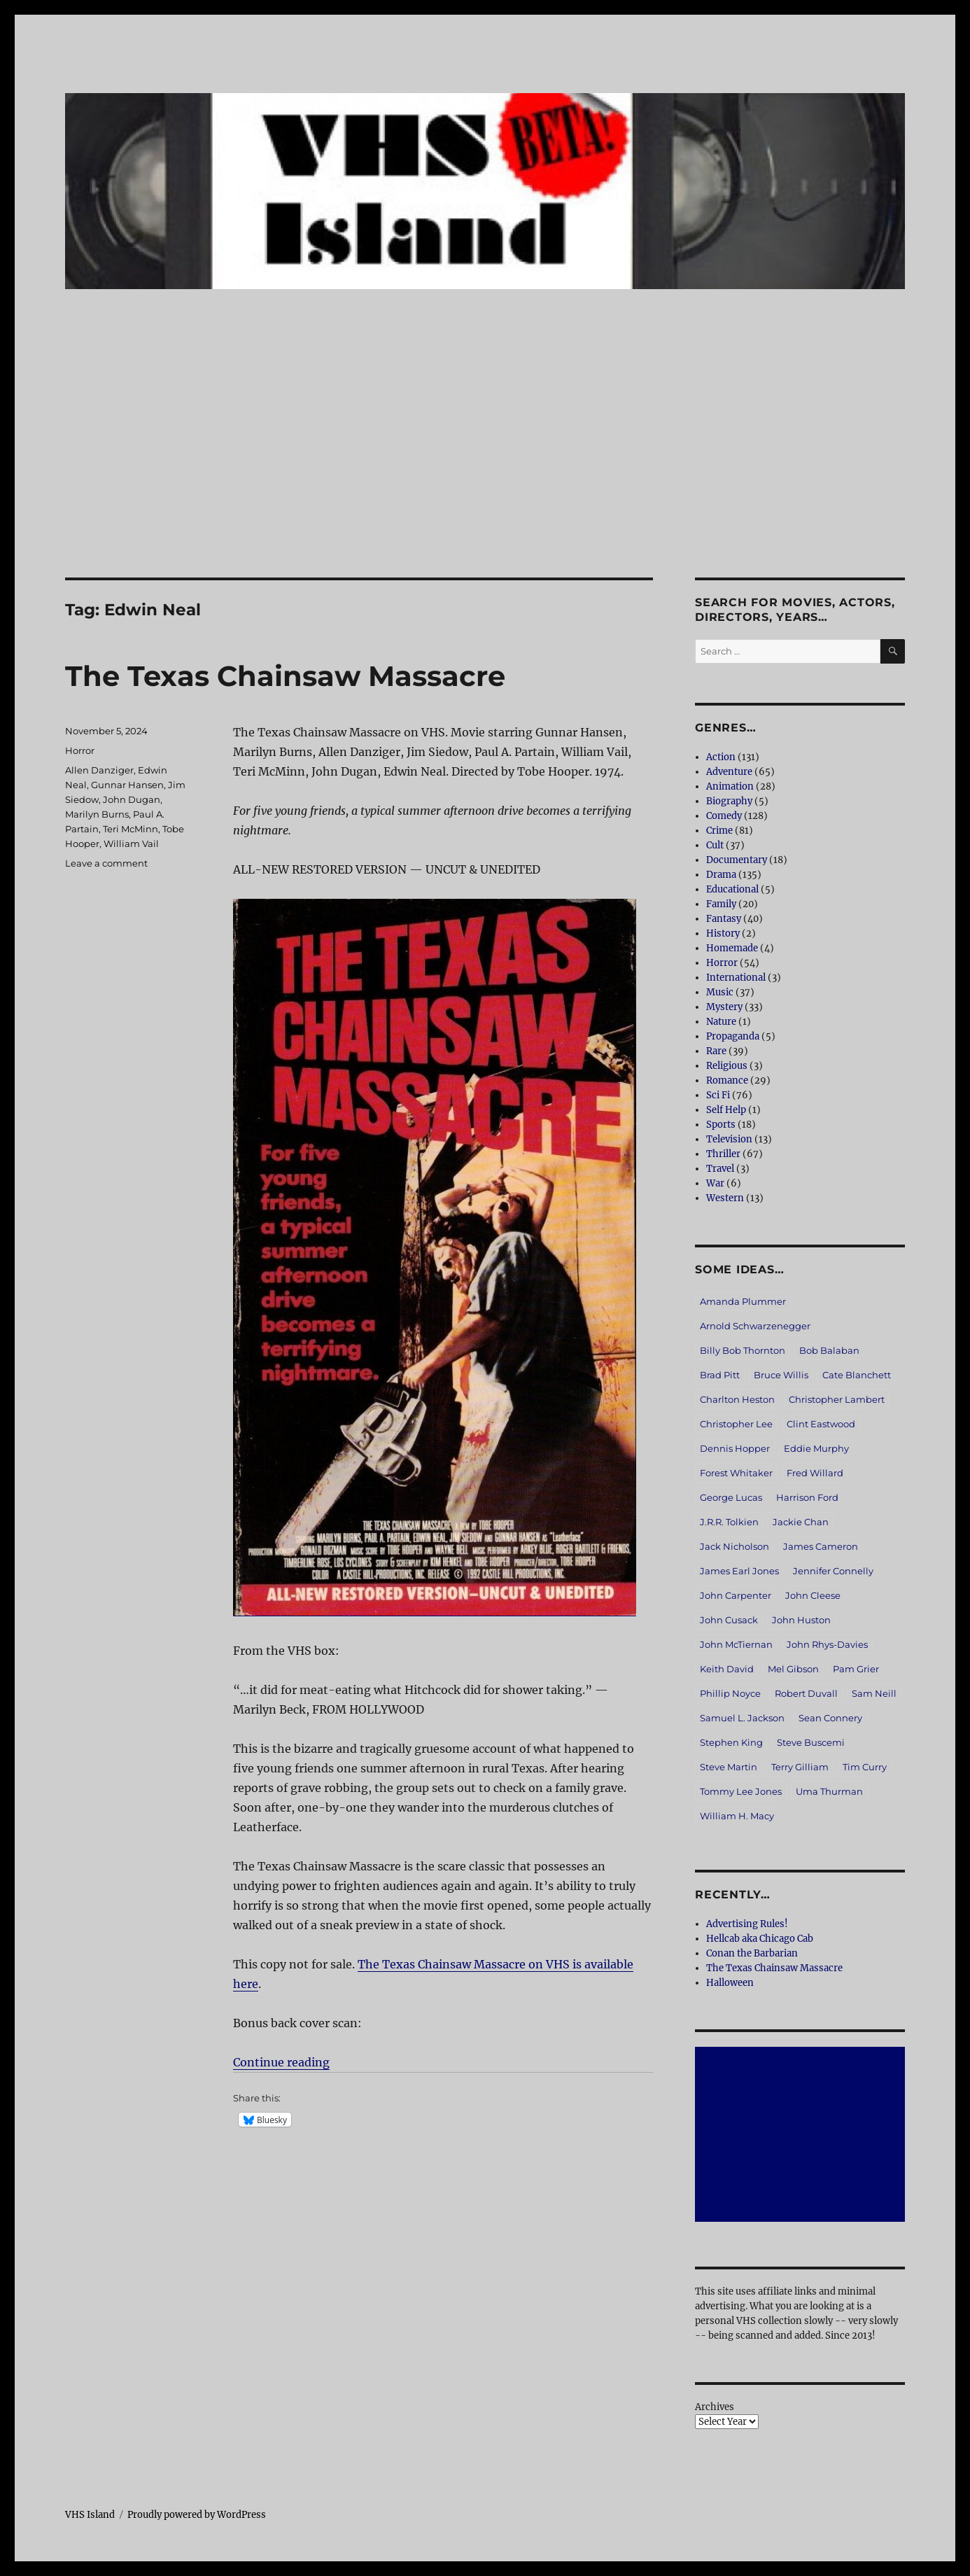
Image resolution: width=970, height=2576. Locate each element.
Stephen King (731, 1742)
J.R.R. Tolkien (729, 1521)
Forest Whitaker (736, 1472)
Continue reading (281, 2062)
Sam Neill (874, 1693)
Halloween (730, 1983)
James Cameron (820, 1546)
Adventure (729, 772)
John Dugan (131, 799)
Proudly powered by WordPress (196, 2515)
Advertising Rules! (747, 1924)
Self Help (726, 1110)
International (736, 977)
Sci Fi (718, 1095)
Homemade (732, 948)
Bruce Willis (781, 1374)
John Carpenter (735, 1595)
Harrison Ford (807, 1497)
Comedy (724, 816)
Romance (727, 1080)
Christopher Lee (736, 1423)
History (723, 933)
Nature (721, 1022)
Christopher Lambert (837, 1399)
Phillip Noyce (730, 1693)
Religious (726, 1066)
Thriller (723, 1154)
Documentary (736, 860)
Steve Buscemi (811, 1742)
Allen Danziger (99, 770)
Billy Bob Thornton (742, 1350)
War (715, 1183)
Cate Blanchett (856, 1374)
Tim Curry (865, 1766)
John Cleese (813, 1595)
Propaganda (732, 1036)
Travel (720, 1169)
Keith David (727, 1668)
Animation (730, 786)
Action (721, 757)
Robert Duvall (806, 1693)
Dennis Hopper (735, 1448)
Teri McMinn (130, 828)
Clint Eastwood (821, 1423)
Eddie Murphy (816, 1448)
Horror (79, 750)
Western (725, 1198)
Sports (721, 1124)
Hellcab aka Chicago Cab (759, 1939)
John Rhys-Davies (827, 1644)
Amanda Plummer (743, 1301)
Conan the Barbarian (752, 1953)
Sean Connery (830, 1717)
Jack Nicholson (734, 1546)
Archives (714, 2407)
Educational (732, 889)
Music (719, 992)
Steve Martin (728, 1766)
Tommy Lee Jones (741, 1791)
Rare (716, 1051)
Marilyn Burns (97, 814)
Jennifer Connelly (833, 1570)
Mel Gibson (793, 1668)
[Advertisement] (485, 474)
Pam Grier (856, 1668)
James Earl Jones (739, 1570)
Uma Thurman (829, 1791)
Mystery (724, 1007)
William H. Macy (737, 1815)
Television (729, 1139)
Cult (715, 845)
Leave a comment (106, 863)
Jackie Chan (801, 1521)
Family (721, 904)
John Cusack (729, 1619)
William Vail (131, 843)
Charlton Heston (737, 1399)
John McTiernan (736, 1644)
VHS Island (90, 2515)
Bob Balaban (829, 1350)
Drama (721, 875)
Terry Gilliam (800, 1766)
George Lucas (731, 1497)
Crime (719, 830)
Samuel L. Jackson (742, 1717)
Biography (729, 801)
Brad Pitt (720, 1374)
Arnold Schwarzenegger (755, 1325)
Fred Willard (815, 1472)
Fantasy (723, 919)
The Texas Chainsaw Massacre (285, 676)
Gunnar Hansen (127, 784)
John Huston (801, 1619)
